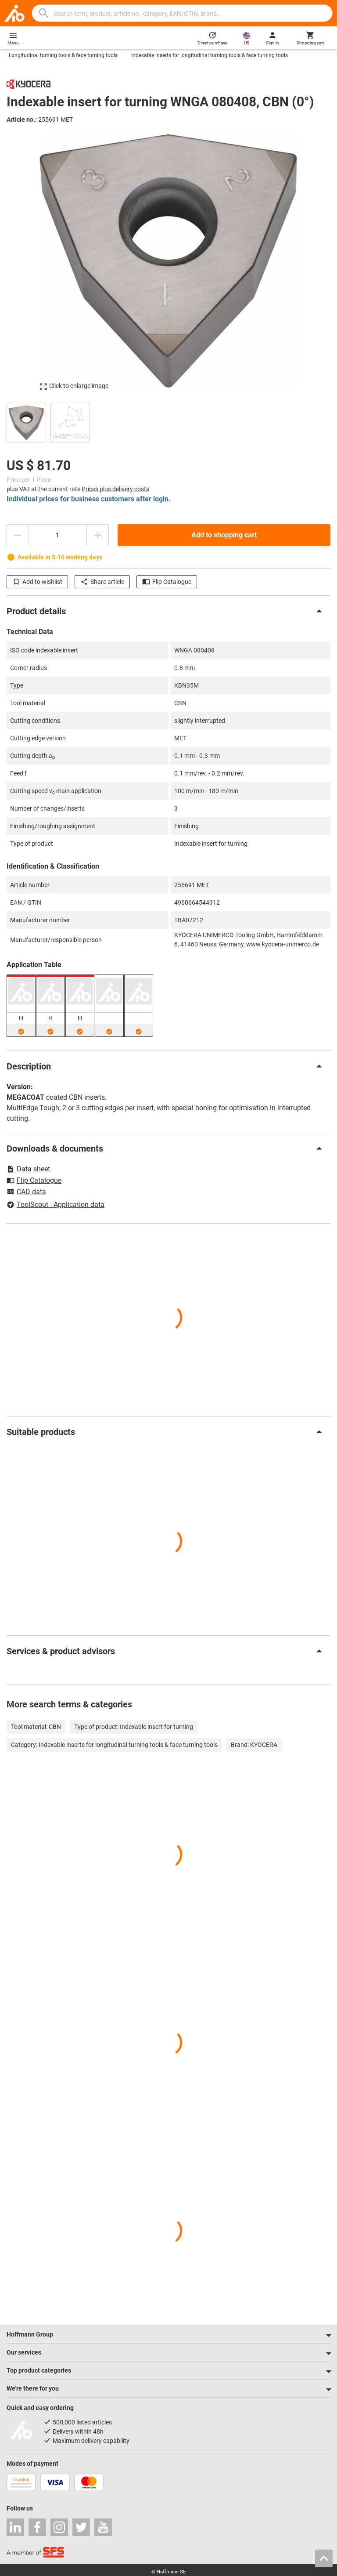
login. (162, 499)
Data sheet (28, 1169)
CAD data (26, 1192)
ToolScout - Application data (55, 1204)
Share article (102, 582)
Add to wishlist (37, 582)
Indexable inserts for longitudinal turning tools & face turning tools (209, 55)
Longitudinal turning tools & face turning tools (63, 55)
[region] (168, 421)
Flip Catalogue (166, 582)
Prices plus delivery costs (115, 489)
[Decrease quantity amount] (18, 535)
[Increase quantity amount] (98, 535)
